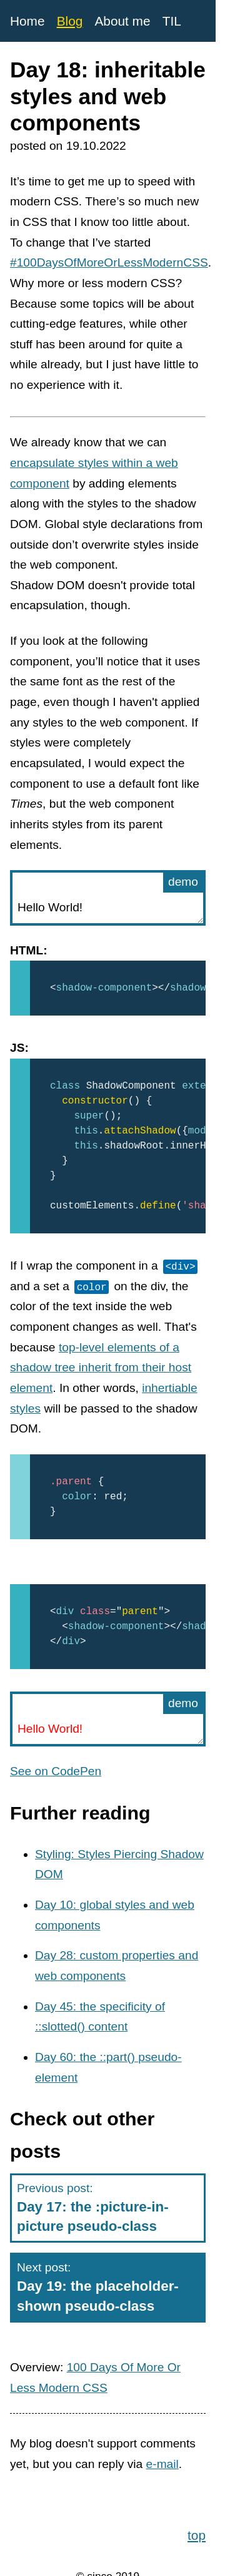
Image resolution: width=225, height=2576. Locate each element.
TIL (171, 21)
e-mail (162, 2464)
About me (122, 21)
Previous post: (108, 2209)
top (197, 2533)
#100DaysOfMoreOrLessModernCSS (109, 262)
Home (27, 21)
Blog (70, 21)
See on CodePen (55, 1771)
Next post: (108, 2288)
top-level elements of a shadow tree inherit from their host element (100, 1367)
